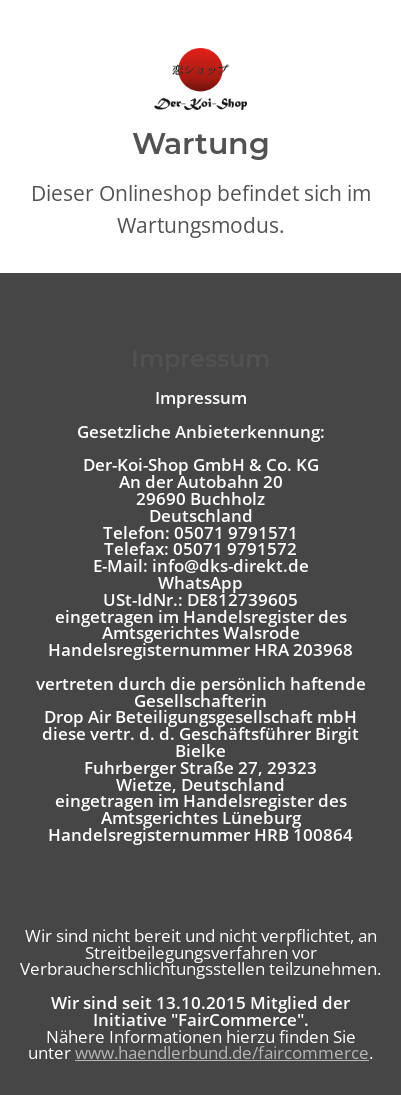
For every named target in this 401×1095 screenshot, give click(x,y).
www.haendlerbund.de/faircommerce (222, 1052)
